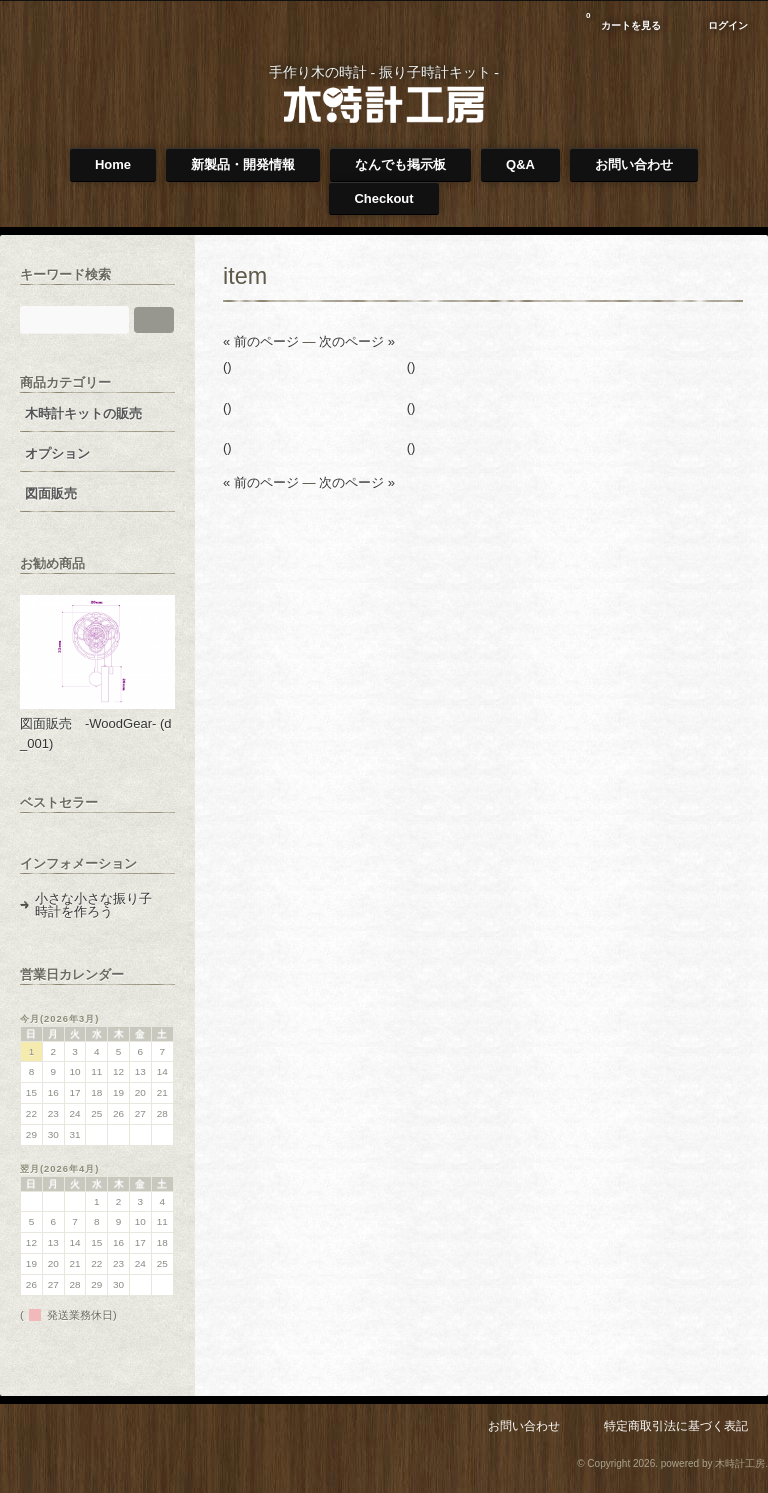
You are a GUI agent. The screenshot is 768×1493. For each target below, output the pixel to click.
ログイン (728, 25)
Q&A (520, 164)
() (227, 366)
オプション (57, 453)
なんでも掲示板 (400, 164)
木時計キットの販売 (83, 413)
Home (113, 164)
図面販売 (51, 493)
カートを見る (623, 18)
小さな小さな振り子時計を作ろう (93, 905)
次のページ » (357, 341)
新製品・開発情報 (243, 164)
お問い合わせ (634, 164)
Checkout (383, 198)
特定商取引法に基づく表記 (676, 1425)
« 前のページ (261, 341)
